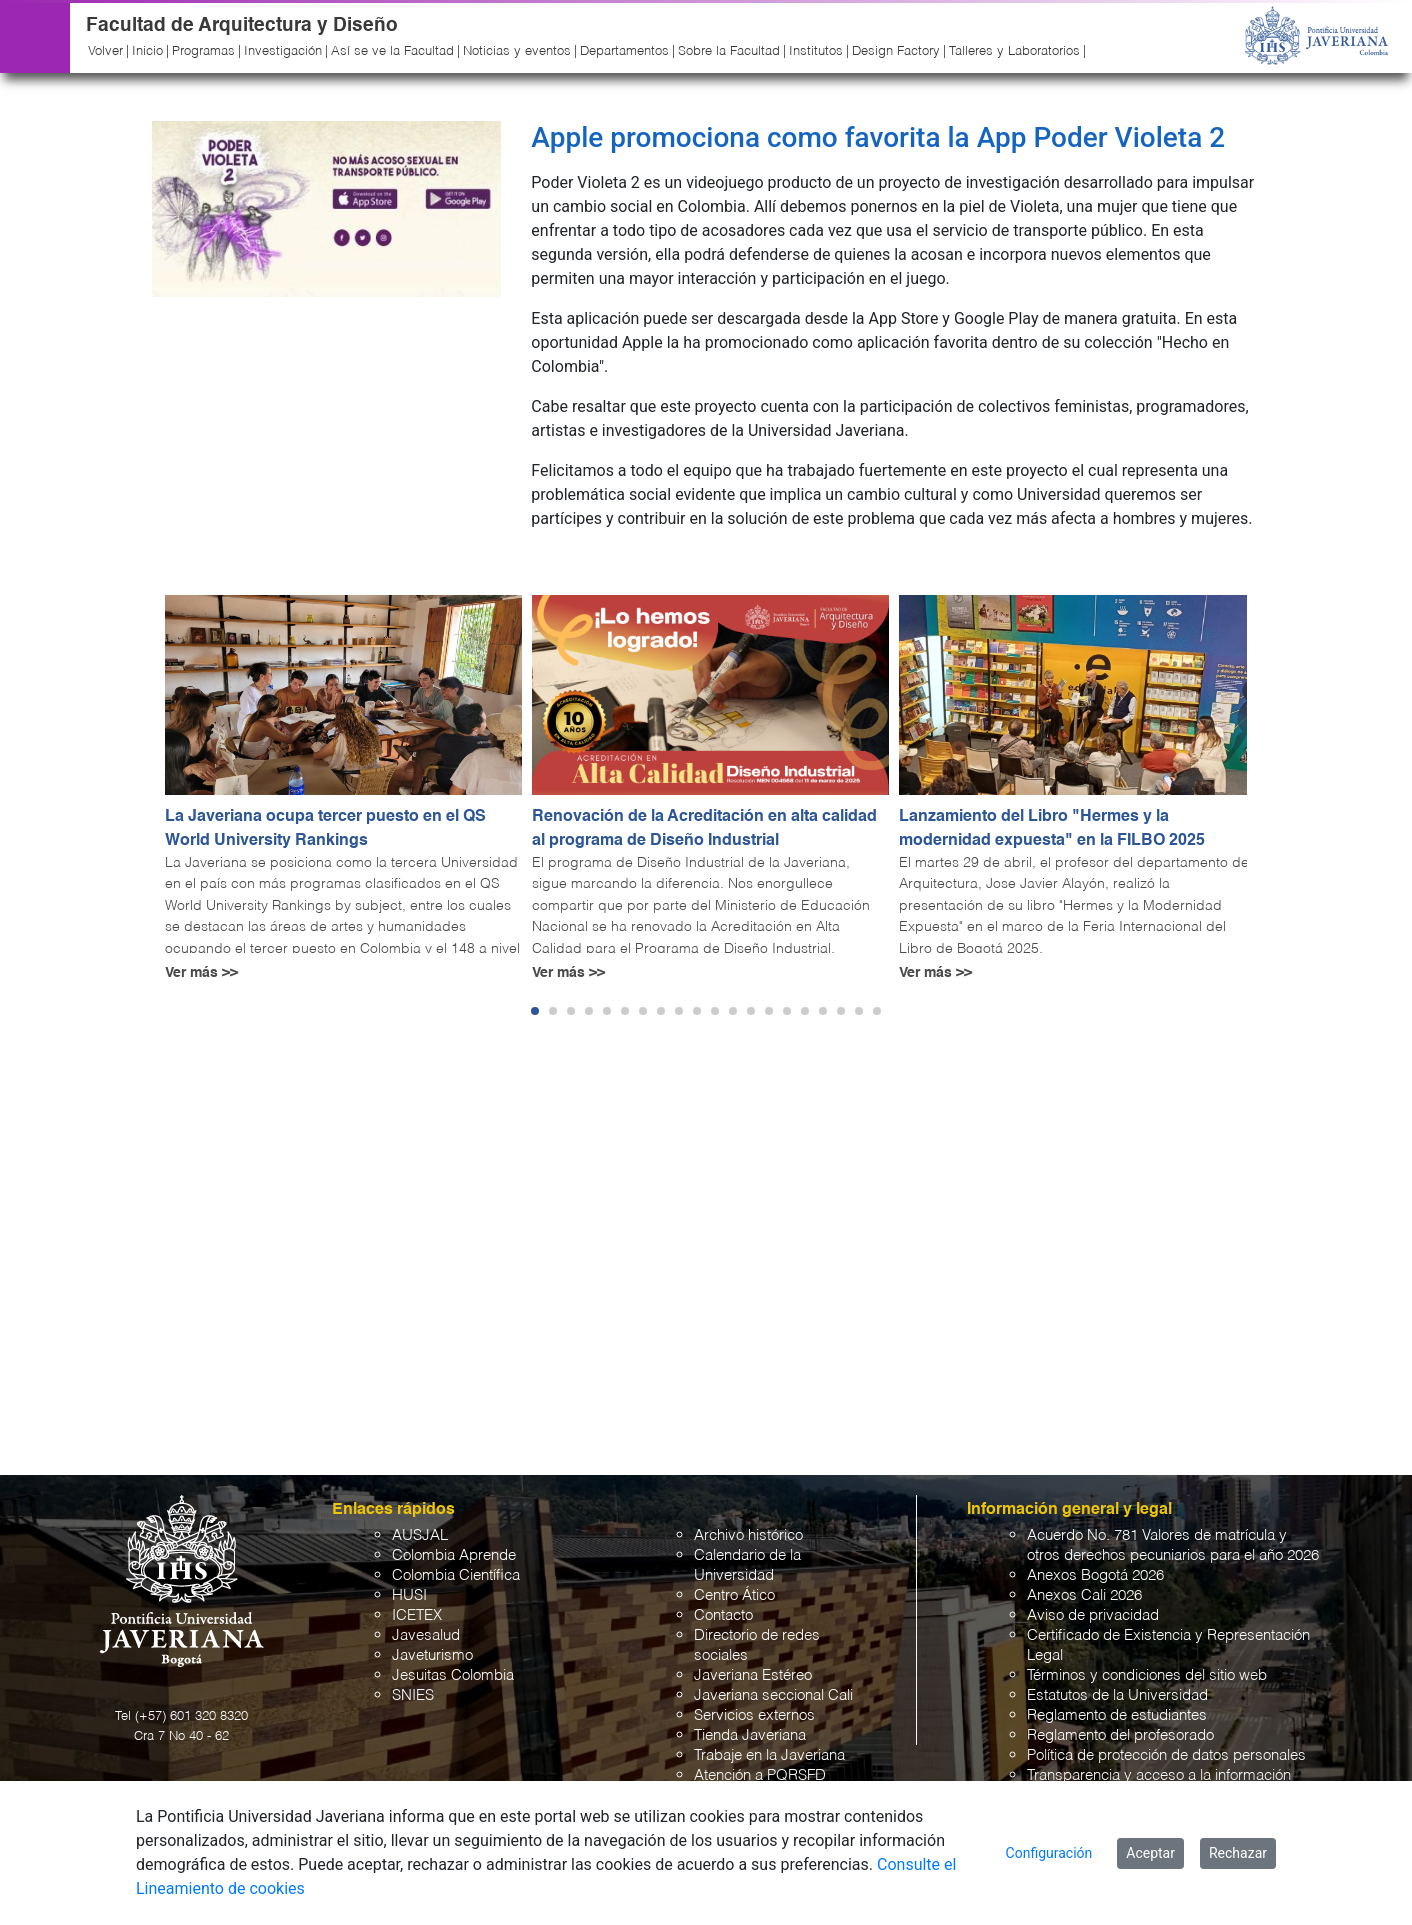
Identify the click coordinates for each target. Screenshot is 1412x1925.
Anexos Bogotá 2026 (1095, 1575)
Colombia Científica (456, 1575)
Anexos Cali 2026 (1084, 1595)
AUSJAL (420, 1535)
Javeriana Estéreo (753, 1675)
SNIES (413, 1695)
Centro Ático (734, 1595)
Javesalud (426, 1635)
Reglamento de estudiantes (1117, 1715)
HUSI (409, 1595)
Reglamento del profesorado (1120, 1735)
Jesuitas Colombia (453, 1675)
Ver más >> (201, 973)
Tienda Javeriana (750, 1735)
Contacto (723, 1615)
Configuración (1049, 1853)
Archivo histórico (748, 1535)
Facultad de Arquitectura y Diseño (242, 25)
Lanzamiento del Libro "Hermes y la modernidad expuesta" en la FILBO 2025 (1052, 829)
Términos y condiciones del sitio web (1147, 1675)
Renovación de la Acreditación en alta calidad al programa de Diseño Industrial (704, 829)
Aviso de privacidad (1093, 1615)
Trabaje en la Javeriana (769, 1755)
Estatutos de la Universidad (1117, 1695)
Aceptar (1150, 1853)
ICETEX (417, 1615)
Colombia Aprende (454, 1555)
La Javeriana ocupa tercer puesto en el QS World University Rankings (325, 829)
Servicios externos (754, 1715)
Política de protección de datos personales (1166, 1755)
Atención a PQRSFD (760, 1775)
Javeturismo (432, 1655)
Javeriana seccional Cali (773, 1695)
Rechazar (1238, 1853)
